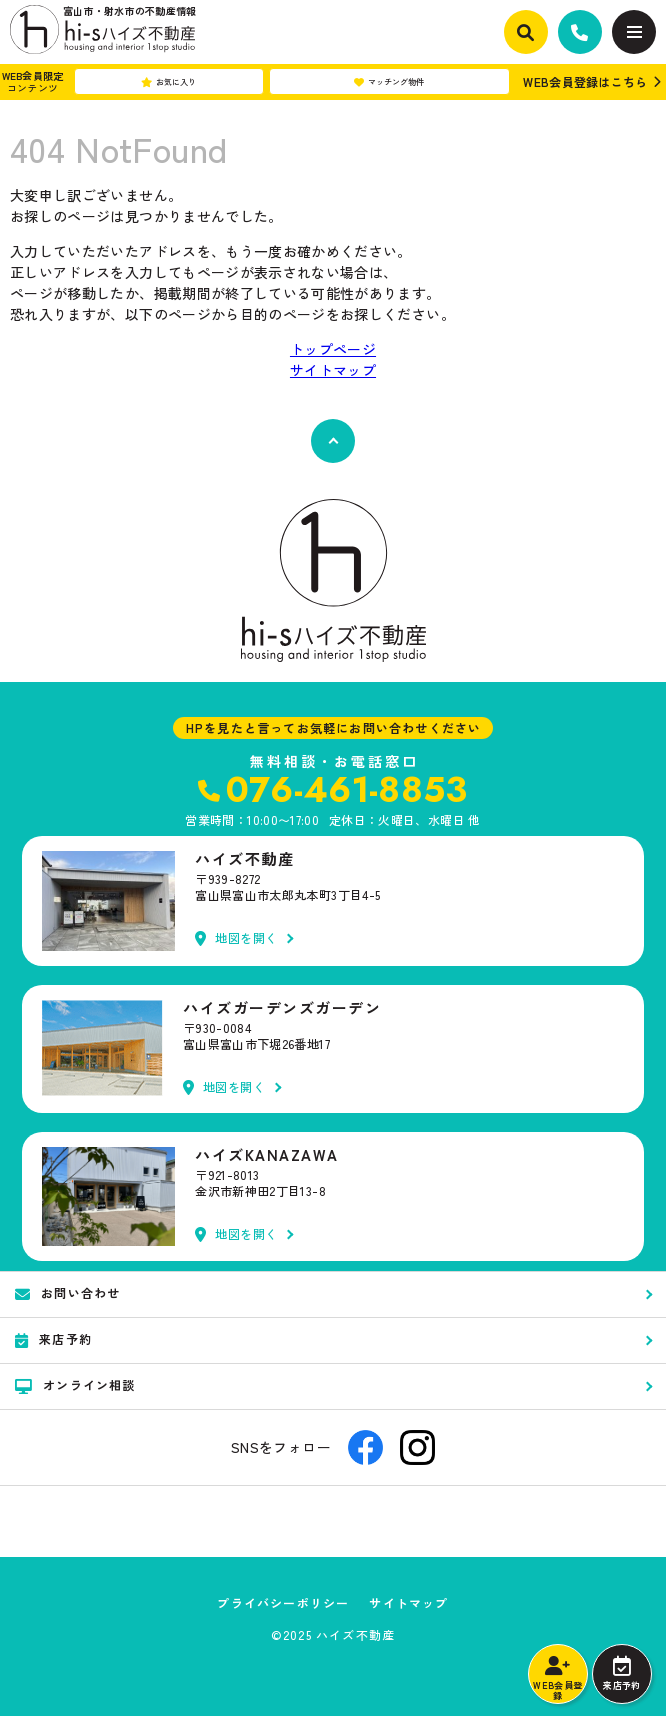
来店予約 (621, 1674)
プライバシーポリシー (283, 1603)
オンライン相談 (75, 1385)
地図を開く (236, 938)
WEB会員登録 (557, 1679)
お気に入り (168, 82)
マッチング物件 (389, 82)
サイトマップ (333, 370)
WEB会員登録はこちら (585, 81)
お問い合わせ (67, 1293)
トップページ (333, 349)
